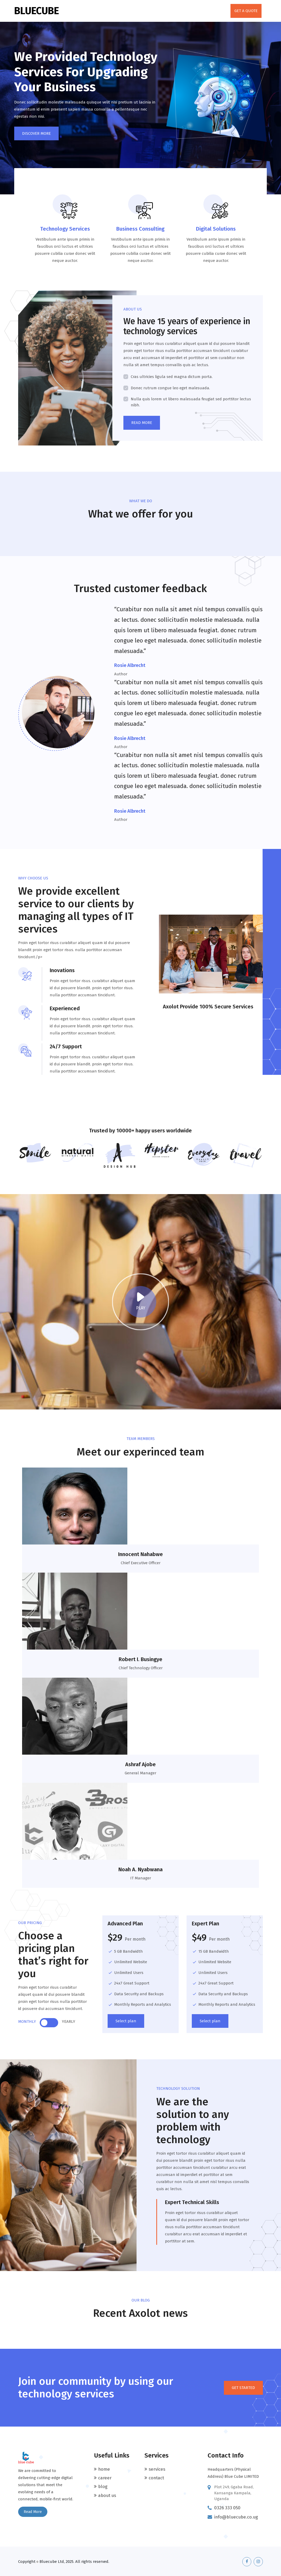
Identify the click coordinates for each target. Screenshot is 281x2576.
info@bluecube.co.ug (236, 2516)
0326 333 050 (227, 2507)
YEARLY (68, 2021)
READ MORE (141, 422)
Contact (157, 2477)
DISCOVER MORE (36, 133)
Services (157, 2468)
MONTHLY (27, 2021)
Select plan (126, 2020)
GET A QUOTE (246, 10)
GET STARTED (243, 2387)
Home (104, 2468)
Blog (103, 2486)
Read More (33, 2511)
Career (105, 2477)
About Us (107, 2494)
